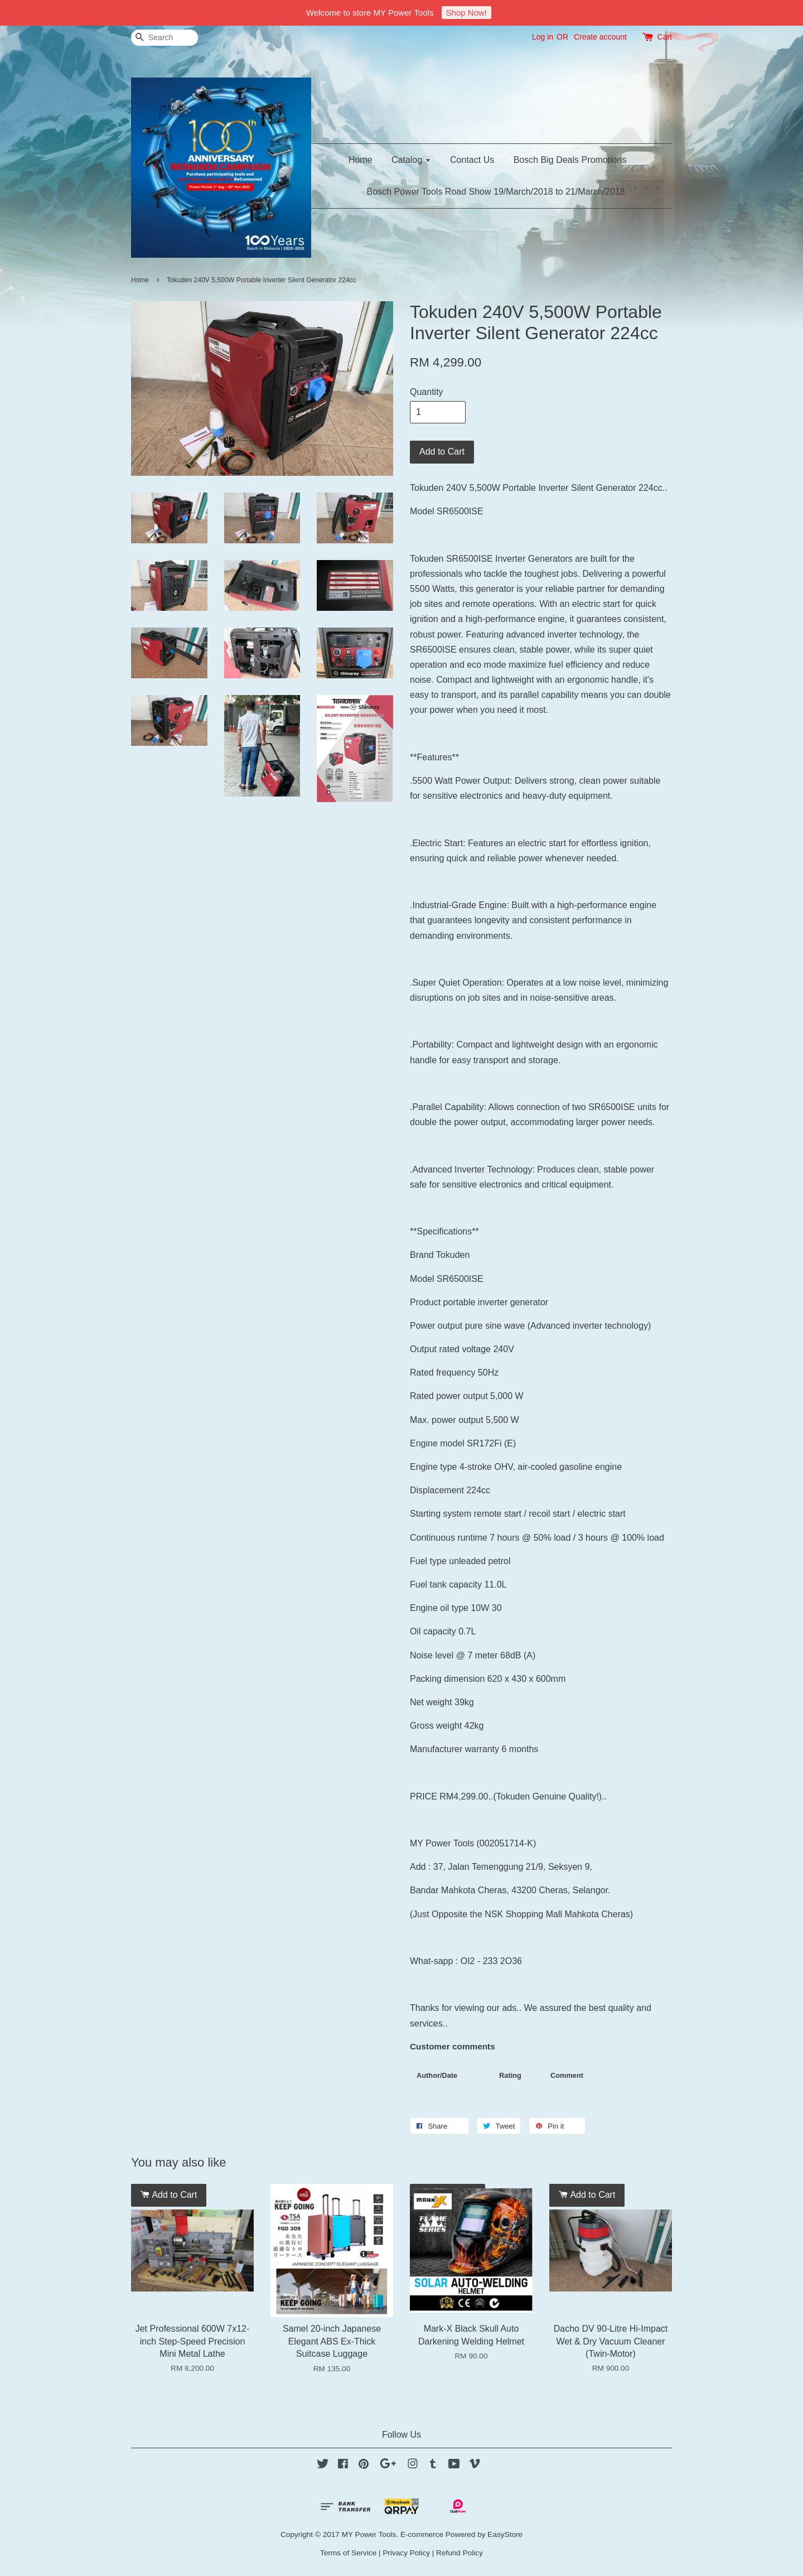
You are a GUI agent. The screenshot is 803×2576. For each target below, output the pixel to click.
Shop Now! (466, 12)
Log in (542, 36)
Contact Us (472, 160)
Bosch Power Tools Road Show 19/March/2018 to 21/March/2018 (496, 191)
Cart (664, 36)
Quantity (426, 392)
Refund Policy (459, 2553)
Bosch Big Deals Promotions (570, 160)
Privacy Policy (406, 2553)
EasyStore (505, 2534)
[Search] (164, 38)
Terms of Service (348, 2553)
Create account (600, 36)
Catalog (411, 160)
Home (361, 160)
